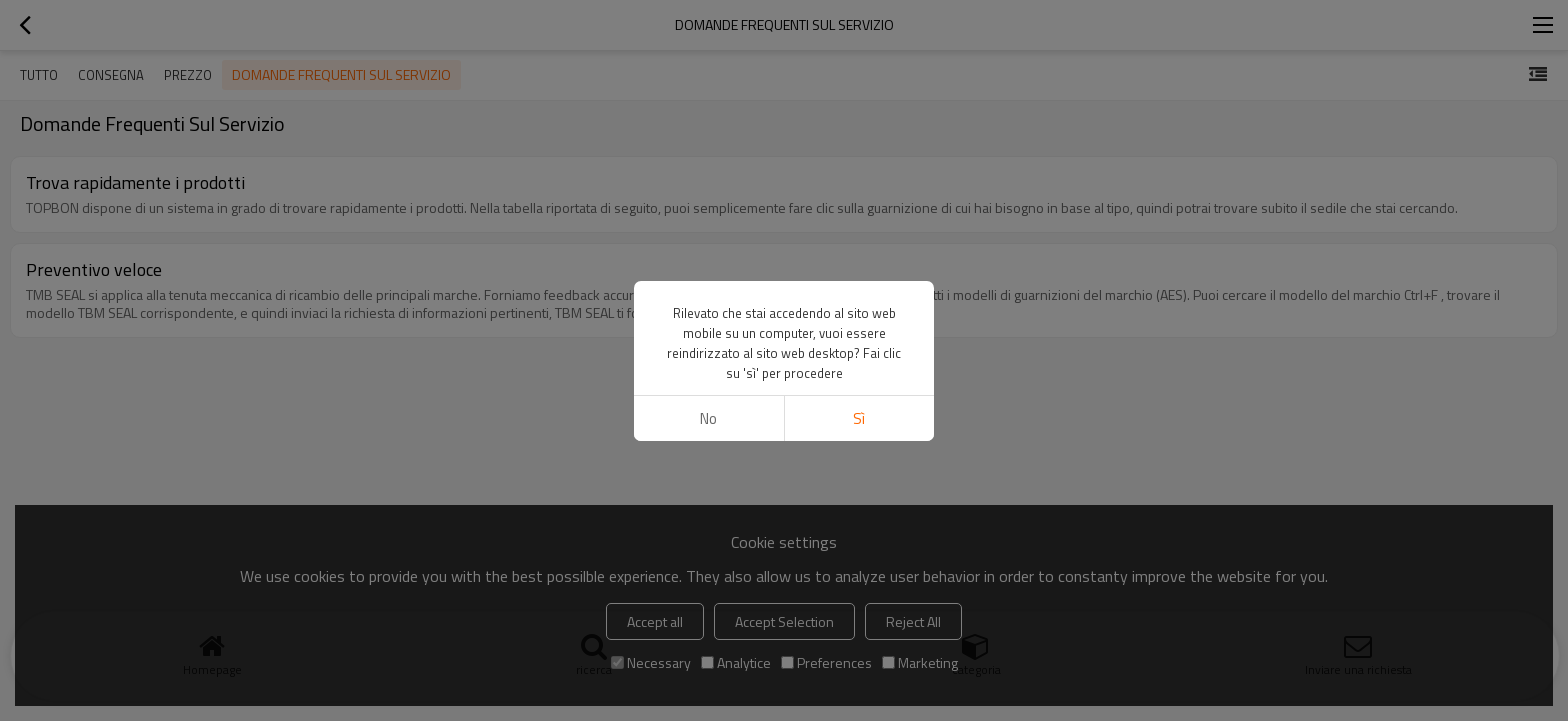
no (708, 418)
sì (859, 418)
